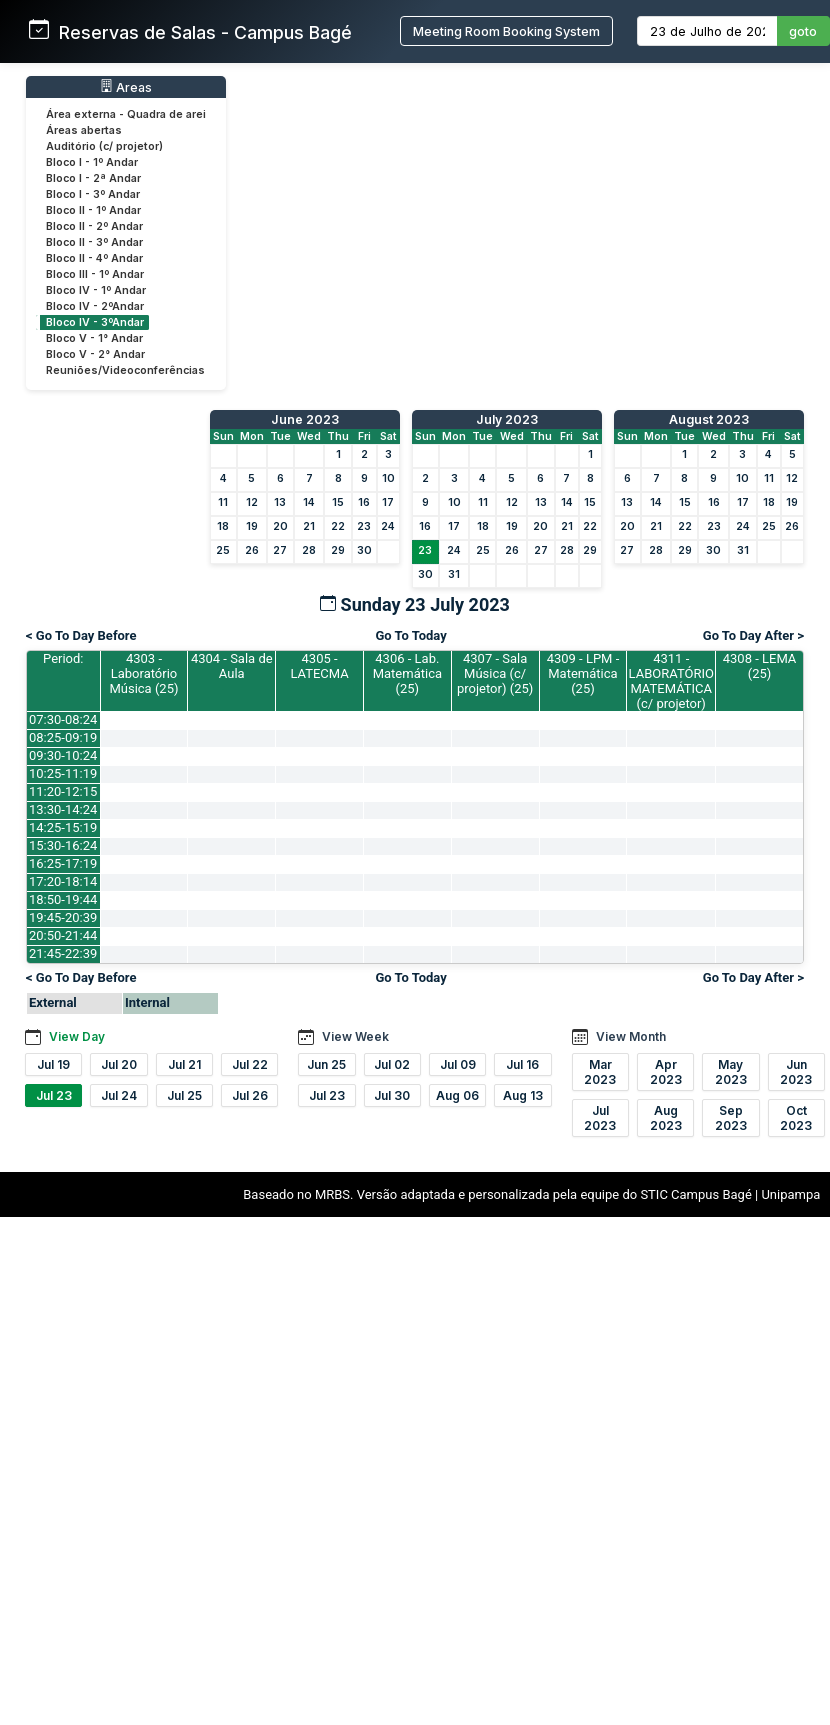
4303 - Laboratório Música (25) (143, 673)
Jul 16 (522, 1064)
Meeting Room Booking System (506, 31)
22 (338, 526)
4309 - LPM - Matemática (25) (583, 673)
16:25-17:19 (63, 863)
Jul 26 (250, 1095)
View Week (355, 1036)
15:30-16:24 (63, 845)
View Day (77, 1036)
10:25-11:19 (63, 773)
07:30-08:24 (63, 719)
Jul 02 (392, 1064)
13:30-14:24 (63, 809)
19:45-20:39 (63, 917)
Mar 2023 (600, 1072)
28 (309, 550)
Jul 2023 (600, 1118)
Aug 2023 (666, 1118)
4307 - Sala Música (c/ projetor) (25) (495, 673)
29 (338, 550)
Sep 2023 (731, 1118)
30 (364, 550)
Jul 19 (53, 1064)
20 (280, 526)
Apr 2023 (666, 1072)
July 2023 (507, 419)
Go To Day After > (753, 635)
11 (223, 502)
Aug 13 (523, 1095)
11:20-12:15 (63, 791)
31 (454, 574)
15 (338, 502)
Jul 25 (184, 1095)
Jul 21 (184, 1064)
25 (223, 550)
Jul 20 (119, 1064)
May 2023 (731, 1072)
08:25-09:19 (63, 737)
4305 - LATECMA (319, 666)
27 (280, 550)
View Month (631, 1036)
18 (223, 526)
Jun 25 (326, 1064)
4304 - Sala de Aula (232, 666)
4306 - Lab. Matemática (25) (407, 673)
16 (364, 502)
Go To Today (410, 635)
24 (388, 526)
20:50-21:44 (63, 935)
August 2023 (709, 419)
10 (388, 478)
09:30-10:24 (63, 755)
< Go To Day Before (81, 635)
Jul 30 (392, 1095)
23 (364, 526)
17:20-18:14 (63, 881)
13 (280, 502)
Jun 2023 (796, 1072)
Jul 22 (250, 1064)
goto (803, 31)
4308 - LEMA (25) (760, 666)
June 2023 (305, 419)
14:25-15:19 (63, 827)
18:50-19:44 (63, 899)
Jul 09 (458, 1064)
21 (309, 526)
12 (252, 502)
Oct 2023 (796, 1118)
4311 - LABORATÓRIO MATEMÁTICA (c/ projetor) (671, 681)
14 (309, 502)
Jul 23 (54, 1095)
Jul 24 (119, 1095)
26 (252, 550)
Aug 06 (457, 1095)
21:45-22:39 (63, 953)
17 (388, 502)
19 (252, 526)
